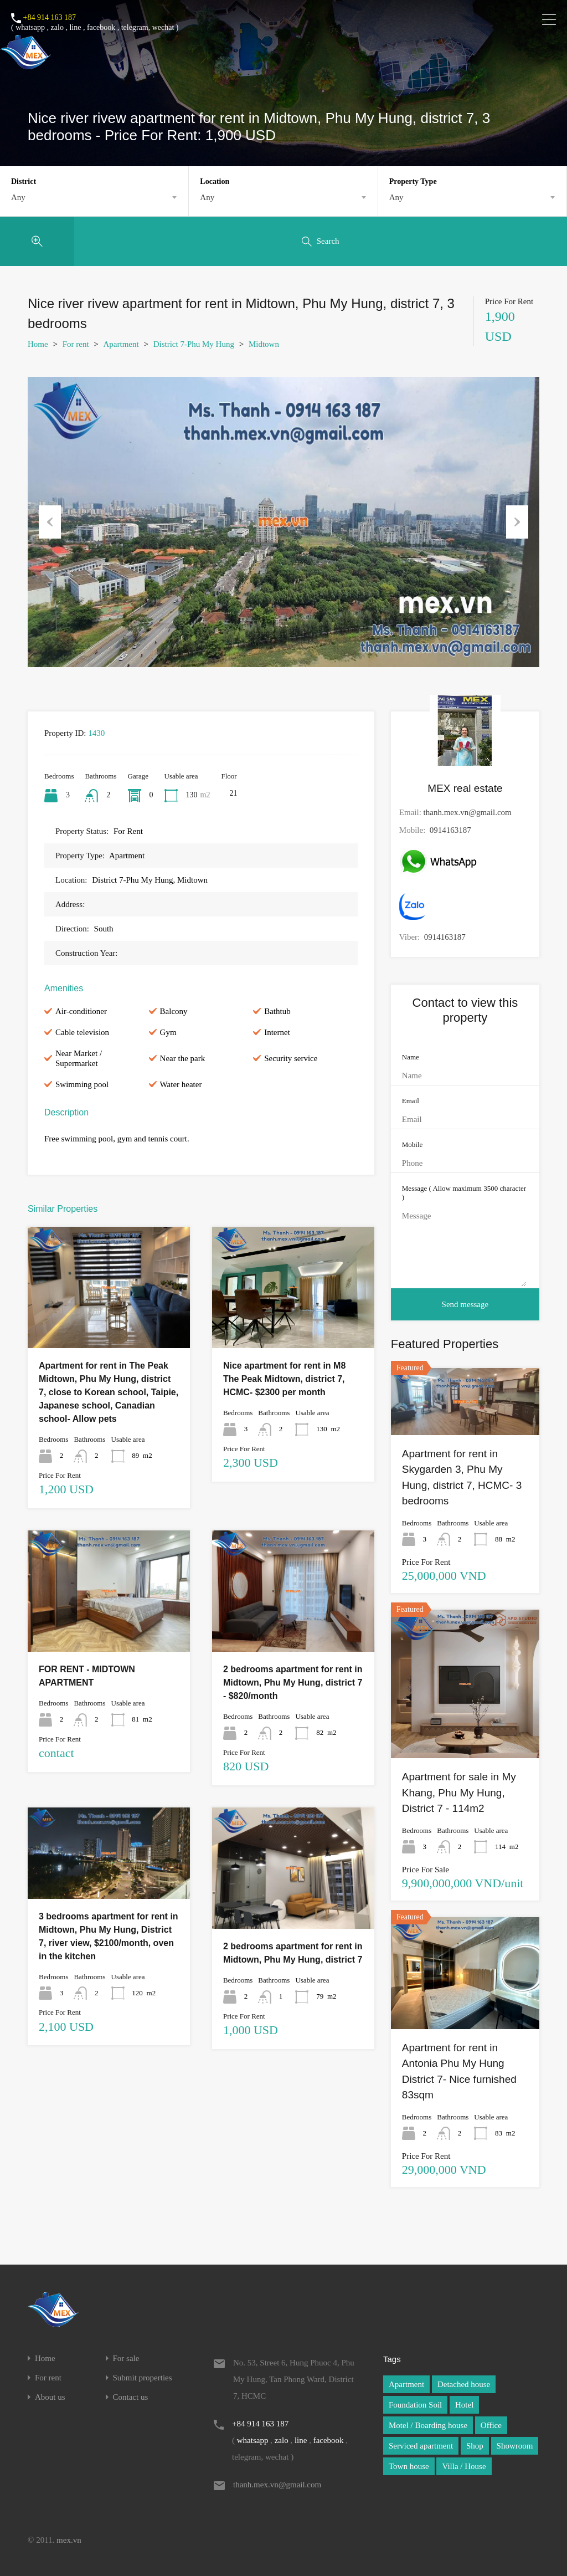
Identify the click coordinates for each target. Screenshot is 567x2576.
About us (50, 2397)
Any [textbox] (18, 197)
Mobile (412, 1144)
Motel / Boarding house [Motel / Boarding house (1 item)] (428, 2425)
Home (38, 344)
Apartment (121, 344)
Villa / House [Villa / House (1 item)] (464, 2466)
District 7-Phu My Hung (193, 344)
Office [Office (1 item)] (491, 2425)
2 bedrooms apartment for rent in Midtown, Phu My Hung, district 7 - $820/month (293, 1683)
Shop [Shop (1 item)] (474, 2445)
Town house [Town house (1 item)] (409, 2466)
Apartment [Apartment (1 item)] (406, 2384)
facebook (101, 27)
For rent (76, 344)
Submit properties (142, 2378)
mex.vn (68, 2540)
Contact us (130, 2397)
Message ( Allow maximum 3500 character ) (464, 1192)
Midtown (264, 344)
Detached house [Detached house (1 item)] (463, 2384)
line (75, 27)
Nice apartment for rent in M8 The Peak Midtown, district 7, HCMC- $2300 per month (284, 1379)
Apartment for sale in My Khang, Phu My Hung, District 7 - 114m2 (459, 1792)
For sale (126, 2358)
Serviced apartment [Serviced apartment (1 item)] (421, 2445)
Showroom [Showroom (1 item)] (515, 2445)
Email (410, 1101)
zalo (57, 27)
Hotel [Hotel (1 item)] (464, 2404)
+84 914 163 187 (49, 17)
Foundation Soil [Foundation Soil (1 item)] (415, 2404)
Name (410, 1057)
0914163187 (450, 830)
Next (517, 522)
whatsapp (30, 27)
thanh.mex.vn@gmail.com (468, 812)
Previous (50, 522)
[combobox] (94, 197)
